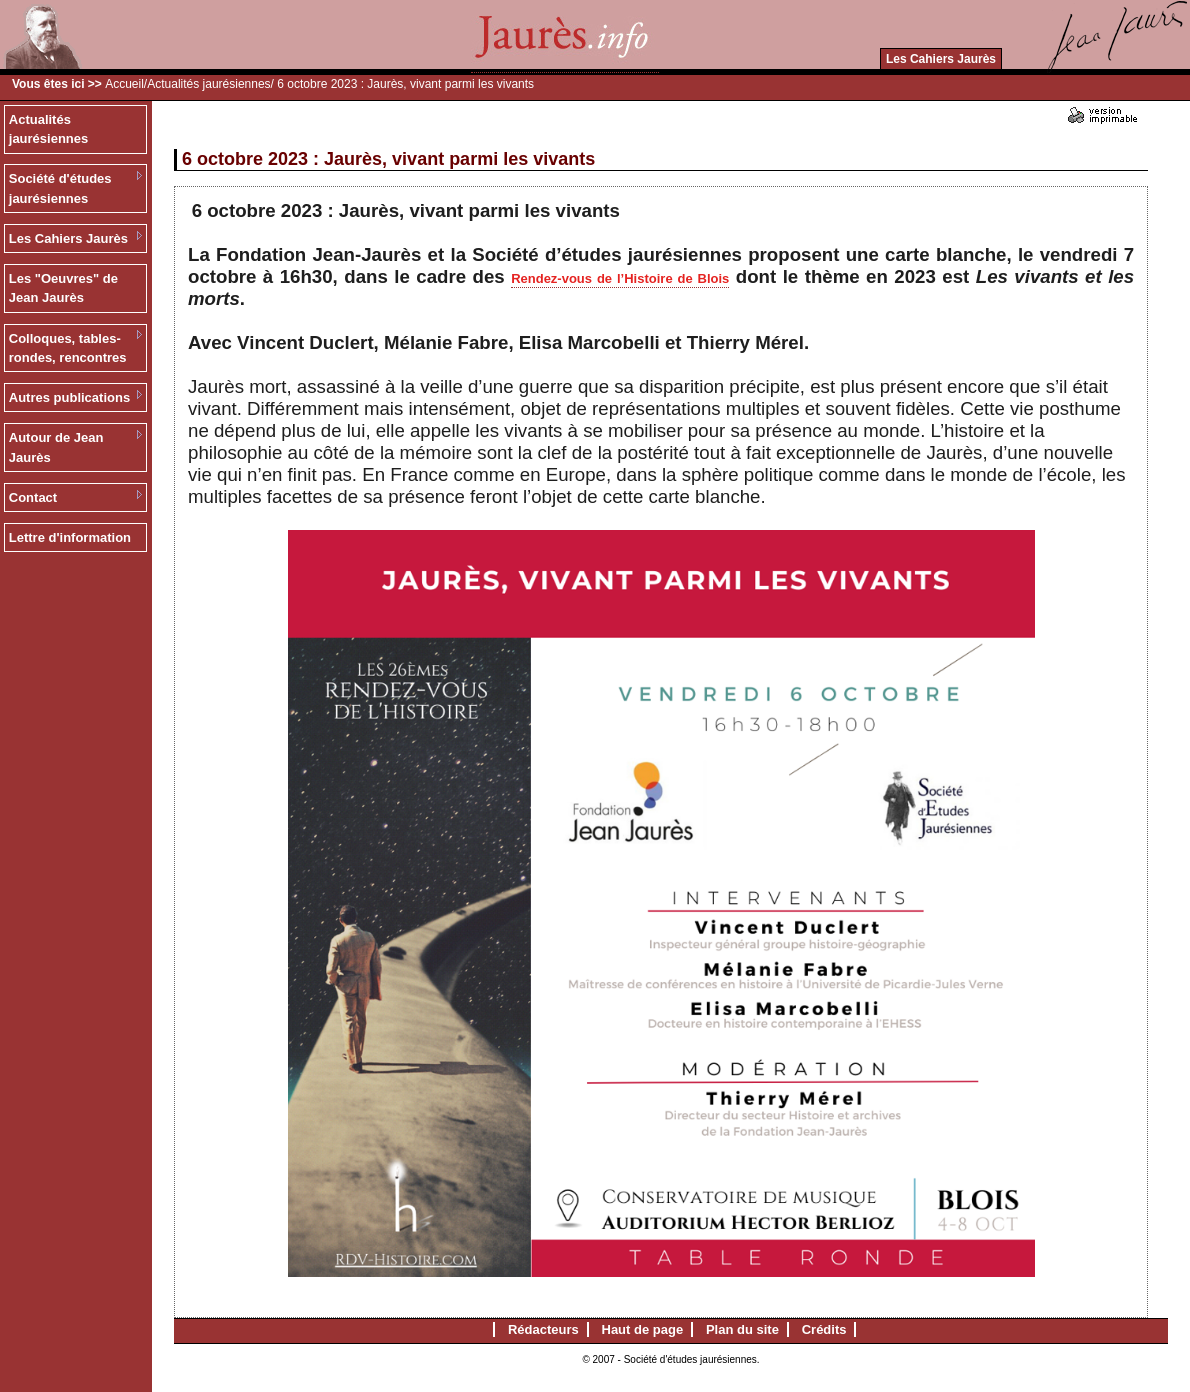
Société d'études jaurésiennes (60, 188)
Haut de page (643, 1329)
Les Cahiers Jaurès (941, 59)
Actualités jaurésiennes (208, 84)
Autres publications (69, 397)
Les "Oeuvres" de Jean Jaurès (63, 288)
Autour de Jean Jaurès (56, 447)
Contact (33, 497)
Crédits (824, 1329)
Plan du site (742, 1329)
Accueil (124, 84)
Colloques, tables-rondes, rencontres (68, 348)
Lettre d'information (70, 537)
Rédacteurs (543, 1329)
